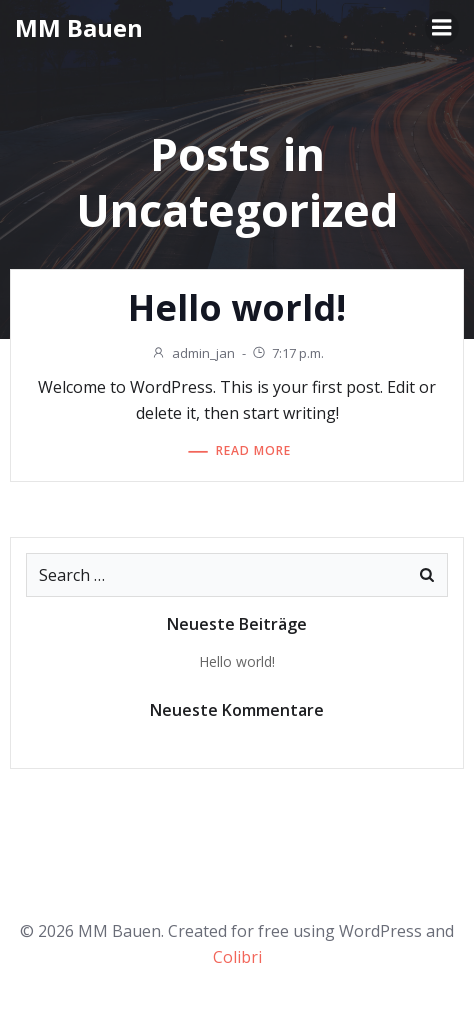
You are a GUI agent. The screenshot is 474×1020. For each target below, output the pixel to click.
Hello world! (237, 661)
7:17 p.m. (287, 353)
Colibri (237, 957)
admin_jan (193, 353)
